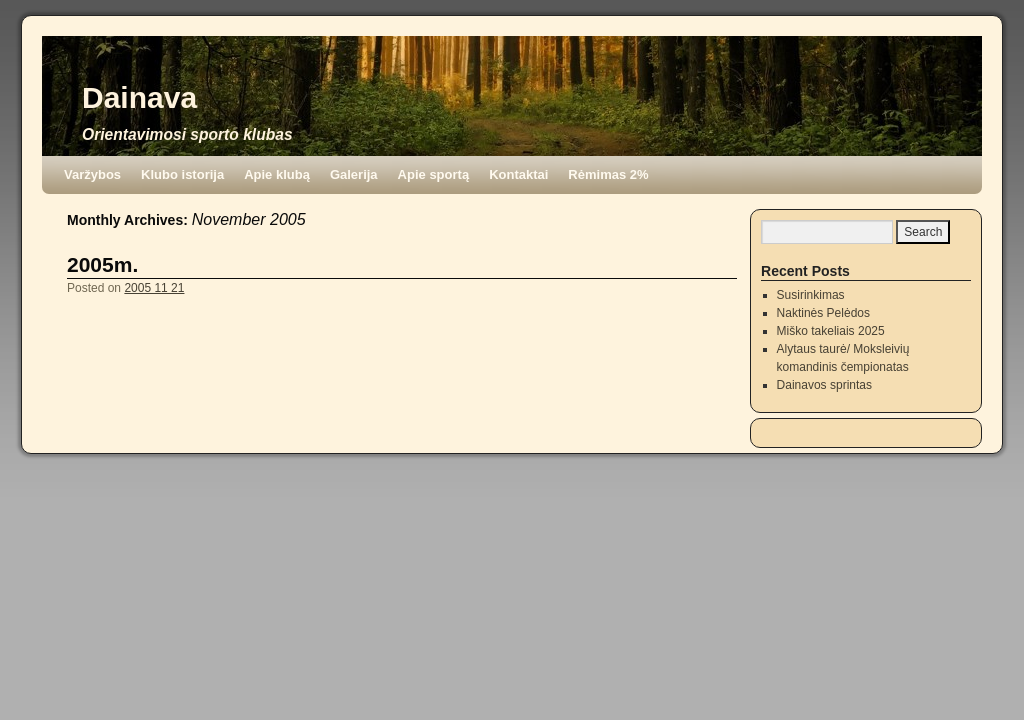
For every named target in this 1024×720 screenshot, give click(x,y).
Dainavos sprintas (824, 385)
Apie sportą (434, 174)
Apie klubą (277, 174)
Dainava (139, 97)
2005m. (102, 264)
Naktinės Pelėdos (823, 313)
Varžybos (92, 174)
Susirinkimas (811, 295)
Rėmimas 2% (608, 174)
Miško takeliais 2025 (831, 331)
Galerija (354, 174)
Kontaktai (518, 174)
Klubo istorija (182, 174)
